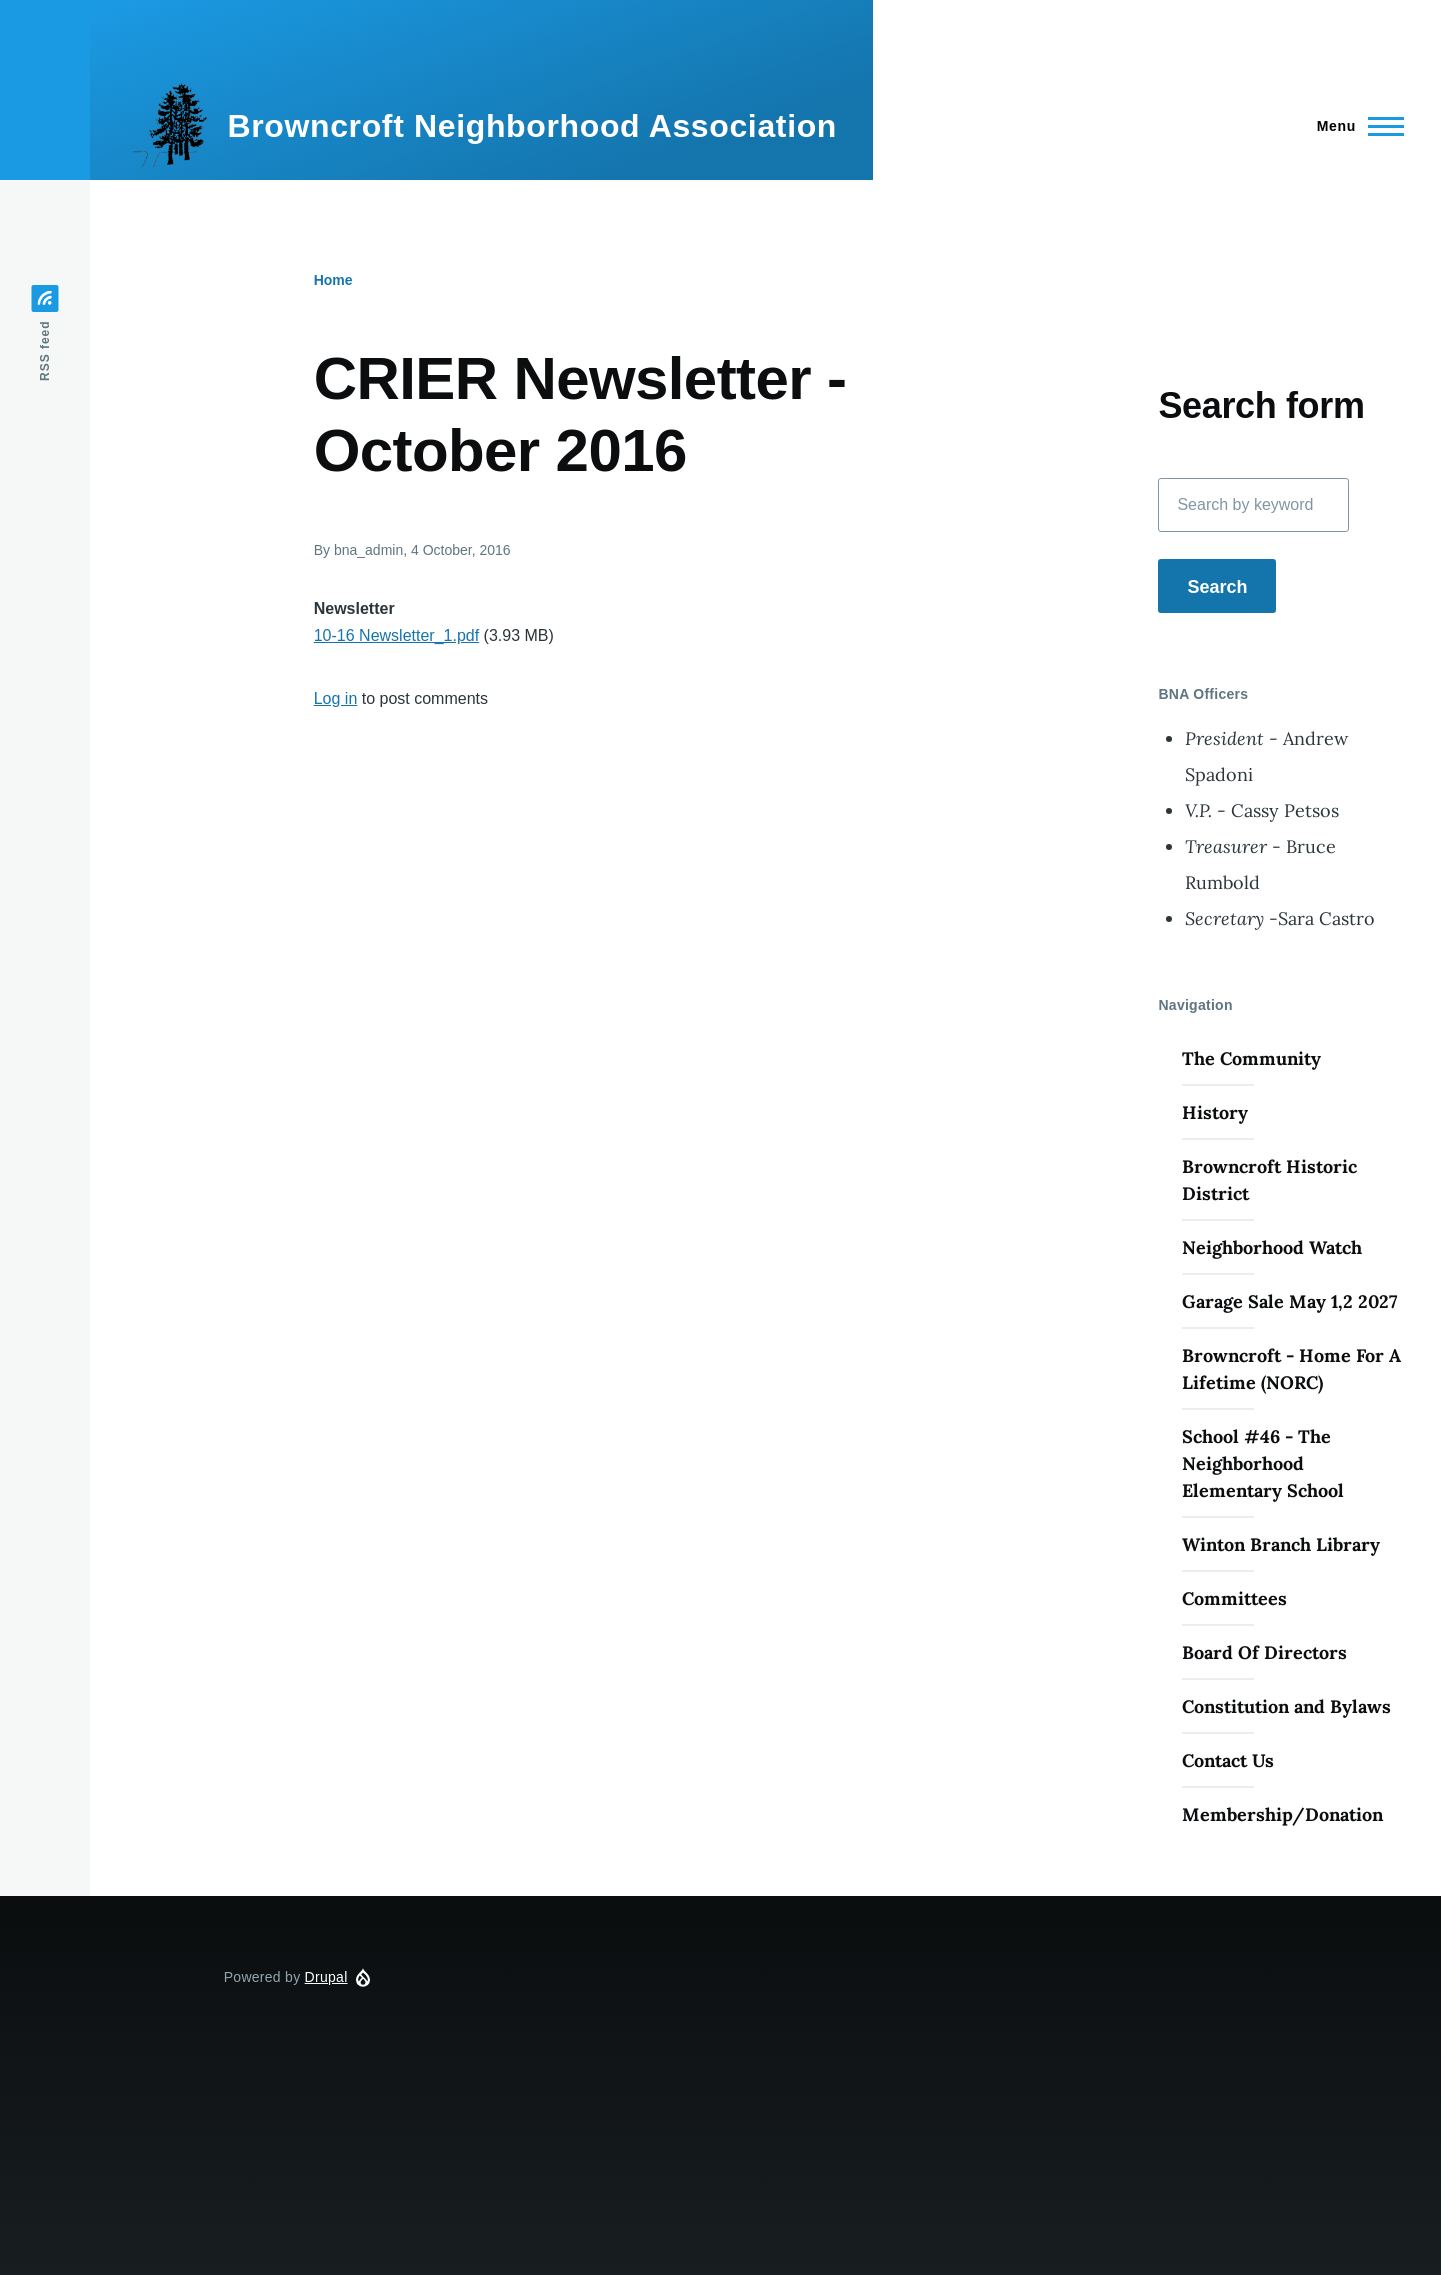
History (1215, 1112)
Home (333, 280)
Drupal (326, 1977)
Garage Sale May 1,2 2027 (1289, 1301)
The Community (1251, 1058)
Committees (1234, 1598)
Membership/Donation (1282, 1814)
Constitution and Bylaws (1286, 1706)
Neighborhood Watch (1272, 1247)
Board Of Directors (1264, 1652)
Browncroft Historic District (1269, 1180)
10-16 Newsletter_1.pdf (396, 635)
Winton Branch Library (1281, 1544)
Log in (336, 698)
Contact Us (1228, 1760)
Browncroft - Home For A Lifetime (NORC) (1291, 1369)
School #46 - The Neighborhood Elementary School (1263, 1463)
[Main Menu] (1354, 126)
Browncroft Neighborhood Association (532, 126)
